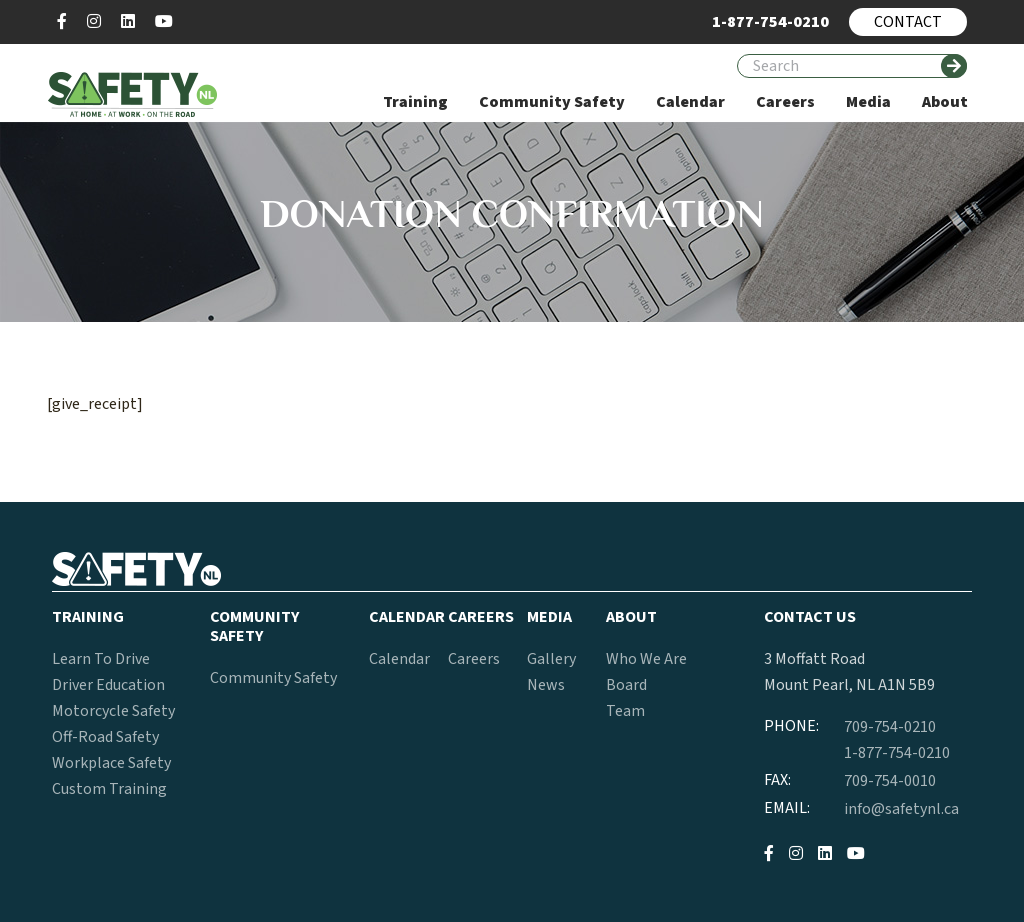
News (546, 685)
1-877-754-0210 (897, 753)
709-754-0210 (890, 727)
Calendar (399, 659)
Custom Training (109, 789)
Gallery (551, 659)
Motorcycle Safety (113, 711)
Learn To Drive (101, 659)
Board (626, 685)
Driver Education (108, 685)
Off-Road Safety (105, 737)
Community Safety (273, 678)
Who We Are (646, 659)
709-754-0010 (890, 781)
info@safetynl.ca (901, 809)
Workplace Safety (111, 763)
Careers (474, 659)
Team (625, 711)
